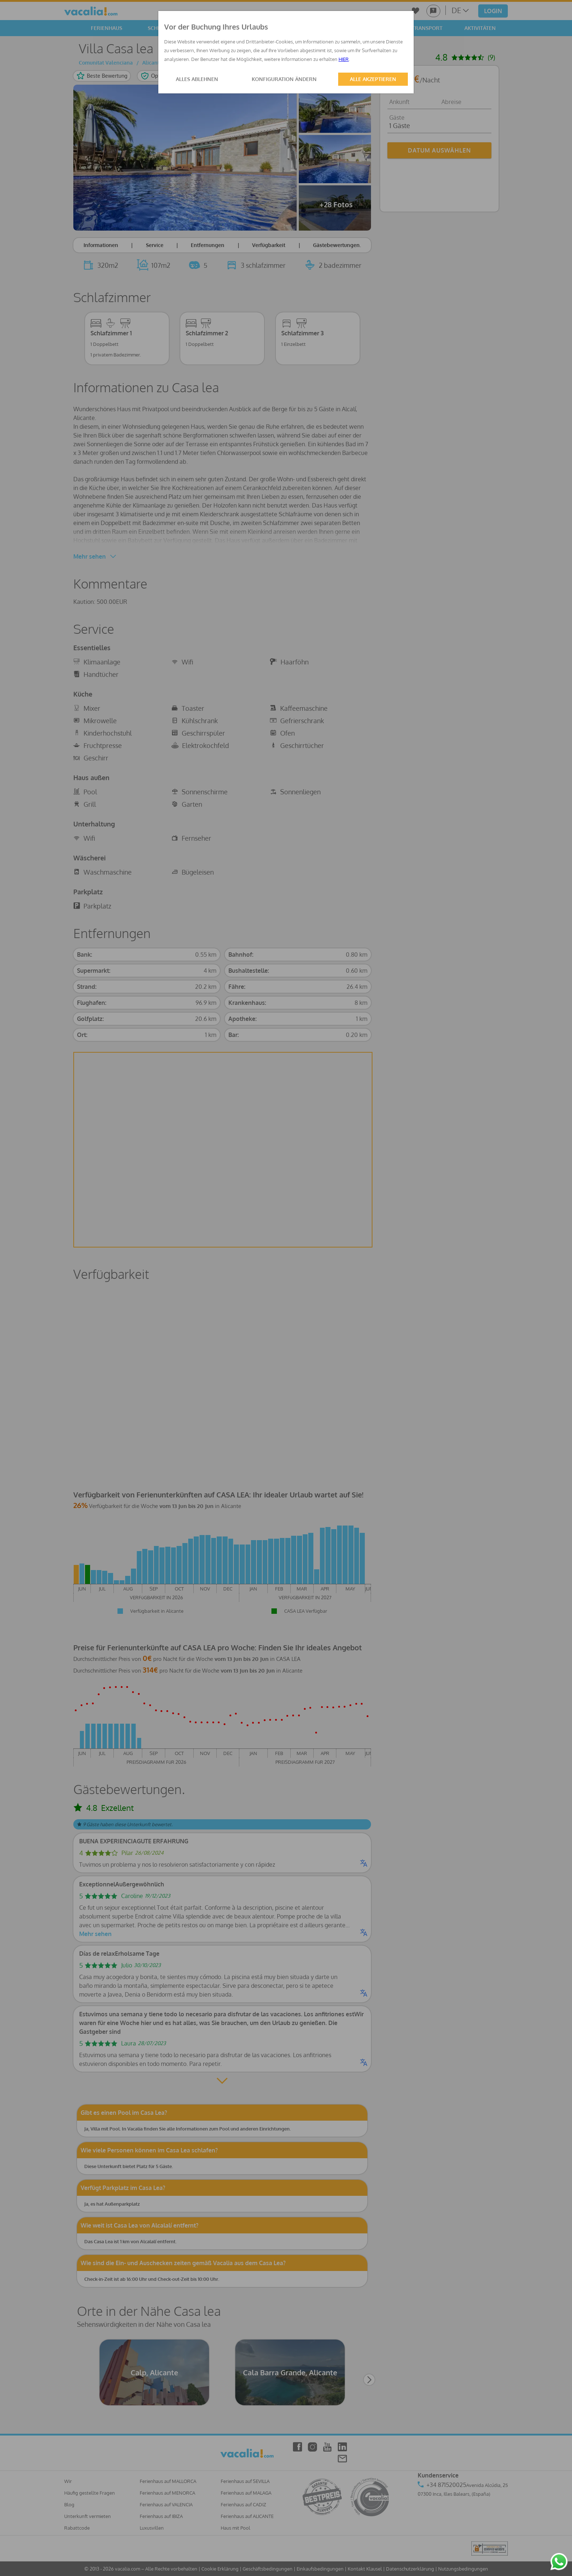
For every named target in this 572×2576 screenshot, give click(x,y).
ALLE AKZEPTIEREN (373, 79)
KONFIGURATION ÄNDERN (284, 79)
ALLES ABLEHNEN (197, 79)
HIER (344, 59)
